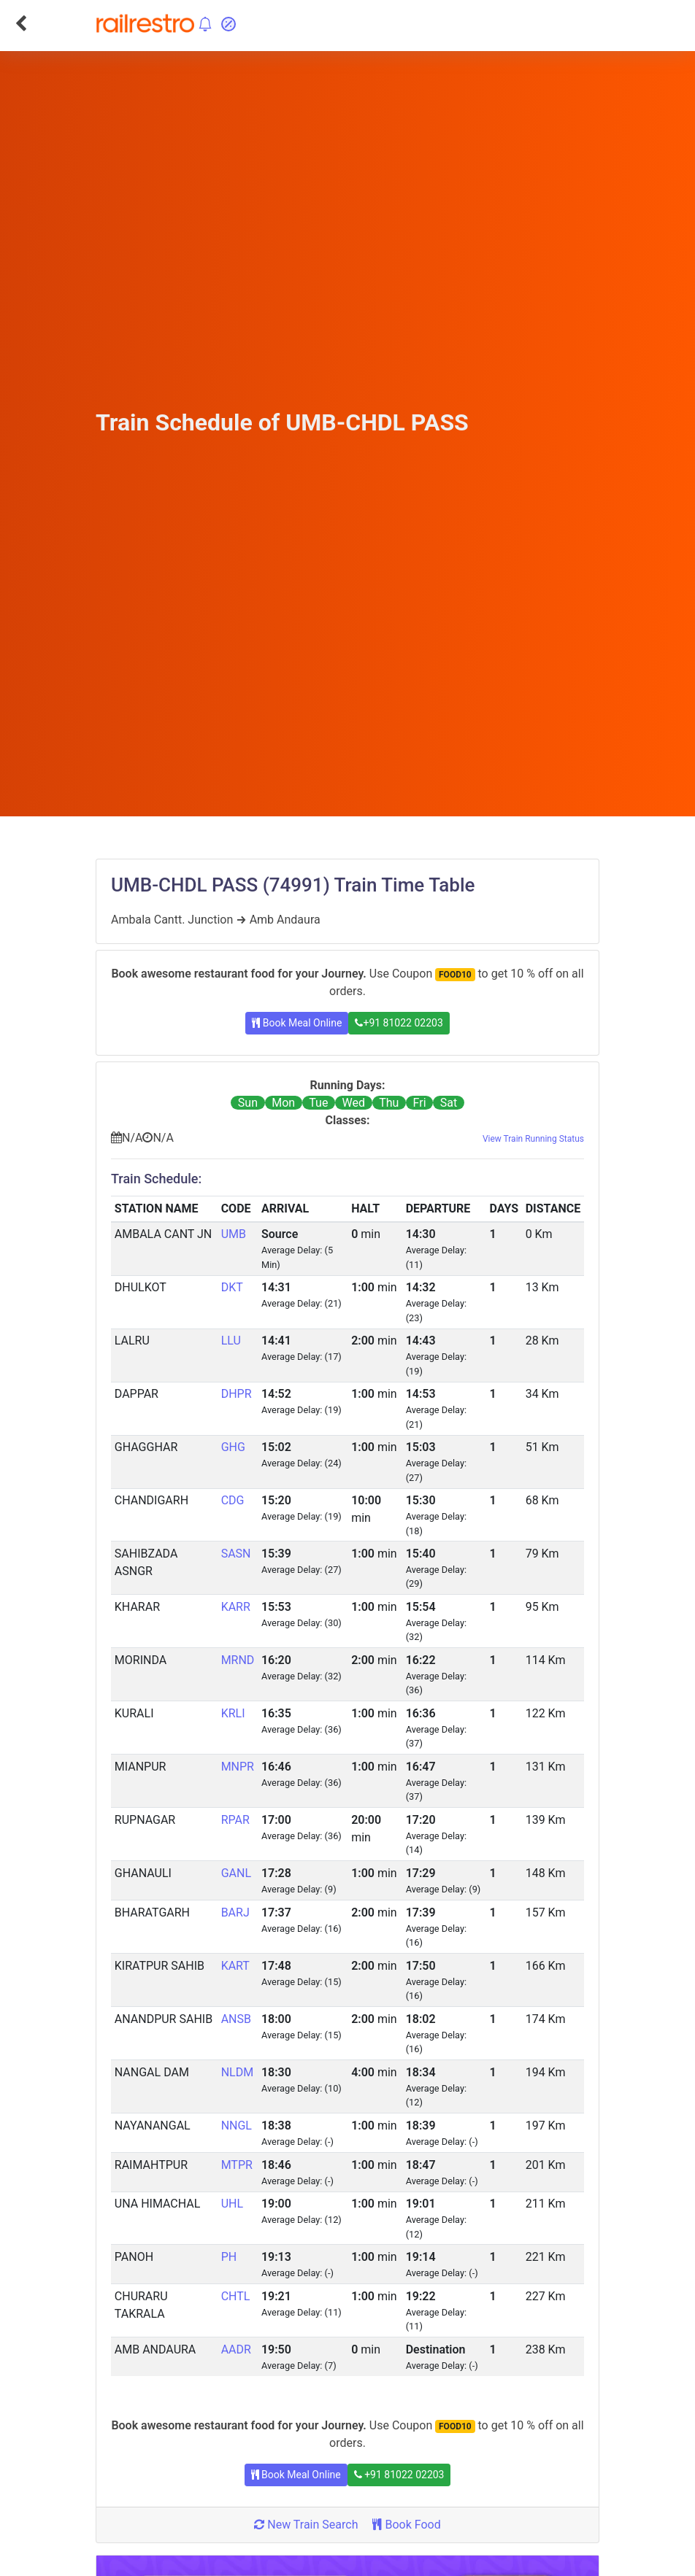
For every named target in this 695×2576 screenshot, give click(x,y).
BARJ (235, 1912)
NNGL (236, 2125)
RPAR (235, 1820)
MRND (238, 1660)
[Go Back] (21, 23)
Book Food (406, 2524)
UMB (233, 1234)
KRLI (233, 1713)
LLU (231, 1340)
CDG (233, 1500)
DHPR (236, 1394)
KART (235, 1966)
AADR (236, 2349)
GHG (233, 1447)
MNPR (237, 1767)
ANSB (236, 2019)
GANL (236, 1873)
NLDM (237, 2072)
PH (229, 2257)
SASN (236, 1553)
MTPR (237, 2165)
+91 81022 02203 (398, 1023)
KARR (235, 1607)
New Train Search (306, 2524)
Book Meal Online (297, 1023)
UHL (232, 2204)
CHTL (235, 2296)
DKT (232, 1287)
